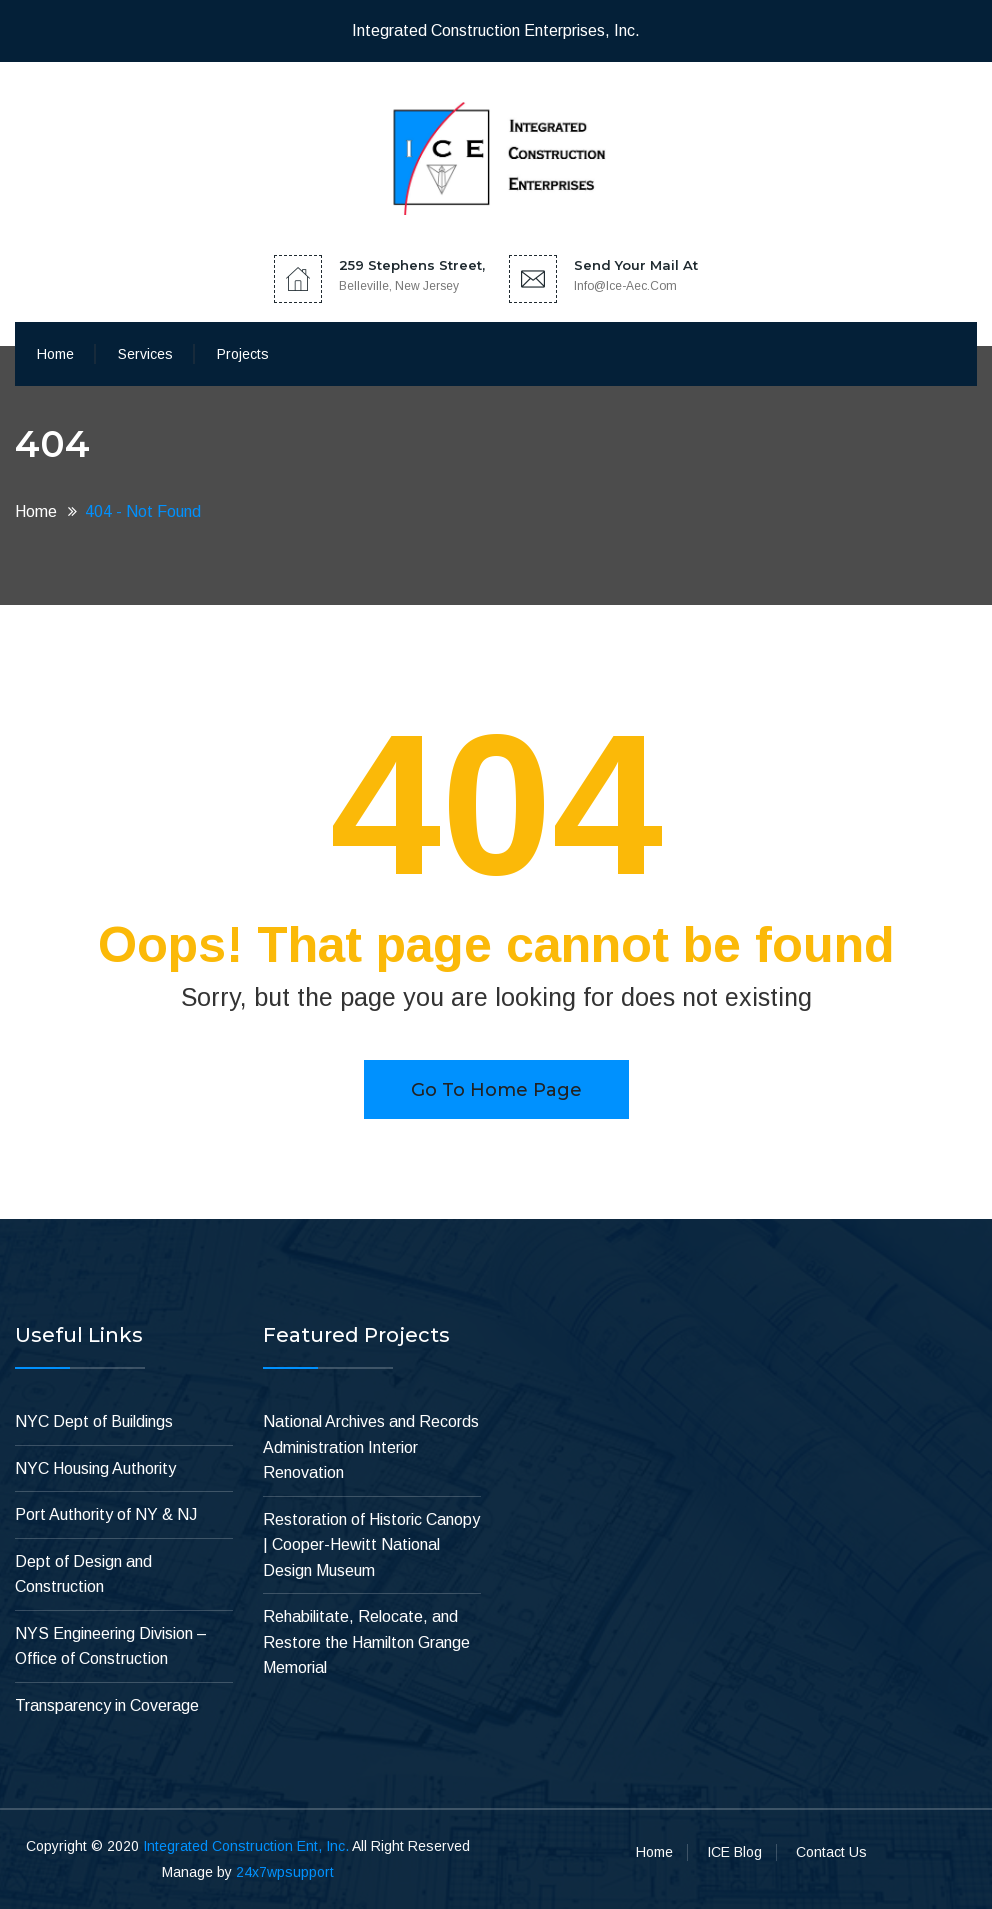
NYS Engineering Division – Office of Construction (111, 1646)
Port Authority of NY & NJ (106, 1514)
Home (55, 354)
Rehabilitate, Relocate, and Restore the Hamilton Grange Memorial (366, 1642)
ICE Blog (734, 1852)
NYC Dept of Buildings (94, 1421)
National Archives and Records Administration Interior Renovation (371, 1447)
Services (145, 354)
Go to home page (496, 1090)
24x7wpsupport (285, 1872)
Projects (243, 354)
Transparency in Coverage (107, 1705)
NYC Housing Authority (95, 1468)
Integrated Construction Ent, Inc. (246, 1846)
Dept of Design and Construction (83, 1574)
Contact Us (831, 1852)
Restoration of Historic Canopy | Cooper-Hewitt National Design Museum (371, 1545)
